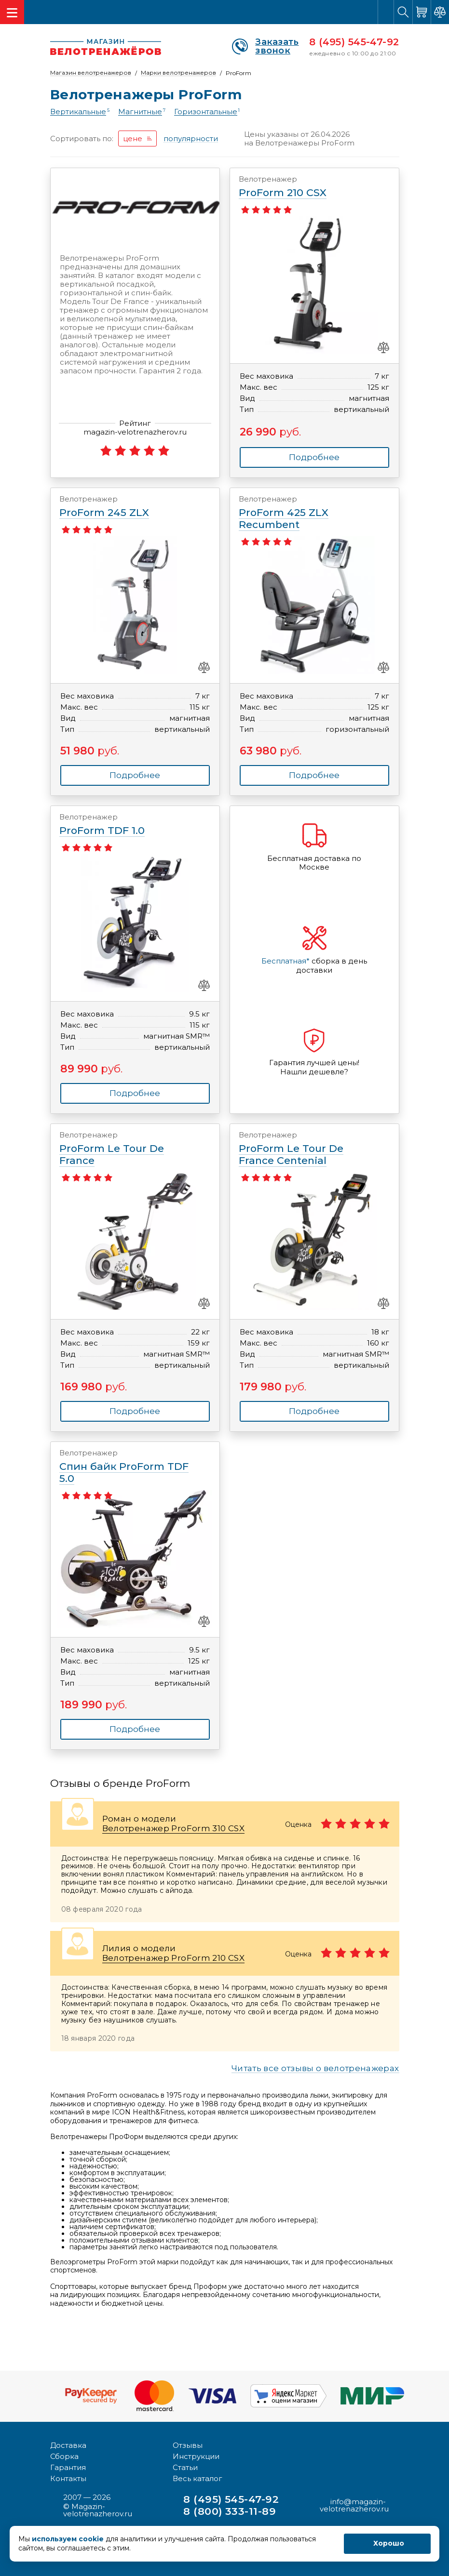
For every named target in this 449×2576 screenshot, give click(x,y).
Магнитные (140, 112)
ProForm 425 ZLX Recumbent (305, 512)
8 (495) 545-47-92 (354, 42)
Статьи (185, 2466)
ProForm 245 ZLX (126, 506)
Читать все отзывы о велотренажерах (315, 2068)
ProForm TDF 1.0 (126, 824)
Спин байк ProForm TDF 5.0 (126, 1466)
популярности (190, 139)
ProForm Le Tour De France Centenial (305, 1148)
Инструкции (196, 2455)
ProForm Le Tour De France (126, 1148)
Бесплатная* (285, 961)
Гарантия (68, 2466)
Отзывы (188, 2444)
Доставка (68, 2444)
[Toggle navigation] (12, 12)
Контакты (68, 2477)
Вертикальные (78, 112)
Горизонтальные (205, 112)
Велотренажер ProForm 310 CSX (173, 1828)
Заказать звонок (265, 46)
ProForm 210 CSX (305, 186)
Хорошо (388, 2543)
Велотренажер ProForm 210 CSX (173, 1958)
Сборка (64, 2455)
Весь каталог (197, 2477)
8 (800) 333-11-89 (230, 2511)
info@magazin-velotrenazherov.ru (354, 2505)
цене (132, 138)
